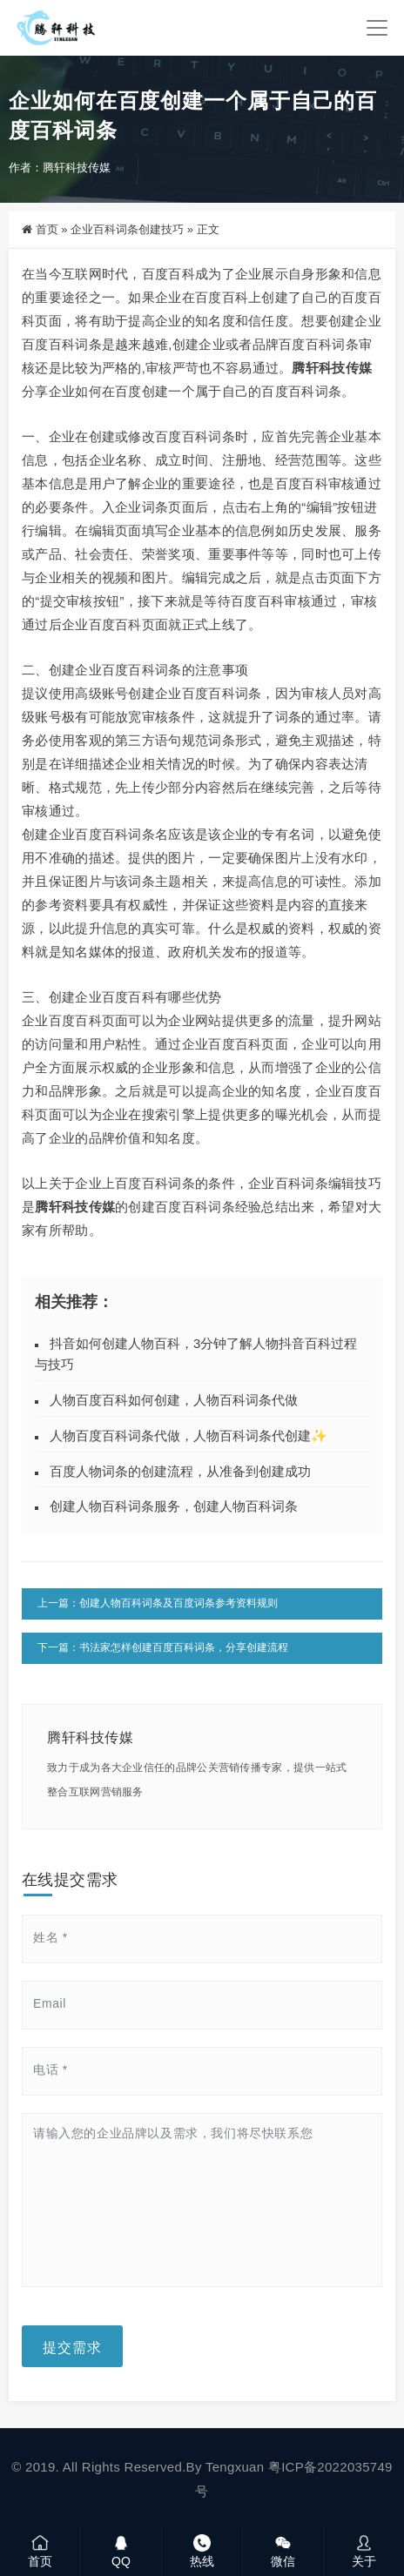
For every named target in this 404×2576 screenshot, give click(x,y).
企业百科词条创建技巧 (127, 229)
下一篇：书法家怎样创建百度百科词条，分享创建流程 (162, 1647)
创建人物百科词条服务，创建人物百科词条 (174, 1506)
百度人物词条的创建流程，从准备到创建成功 (180, 1471)
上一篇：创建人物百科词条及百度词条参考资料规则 (157, 1603)
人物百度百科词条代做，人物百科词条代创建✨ (188, 1435)
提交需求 (72, 2346)
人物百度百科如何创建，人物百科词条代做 (174, 1399)
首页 (47, 229)
